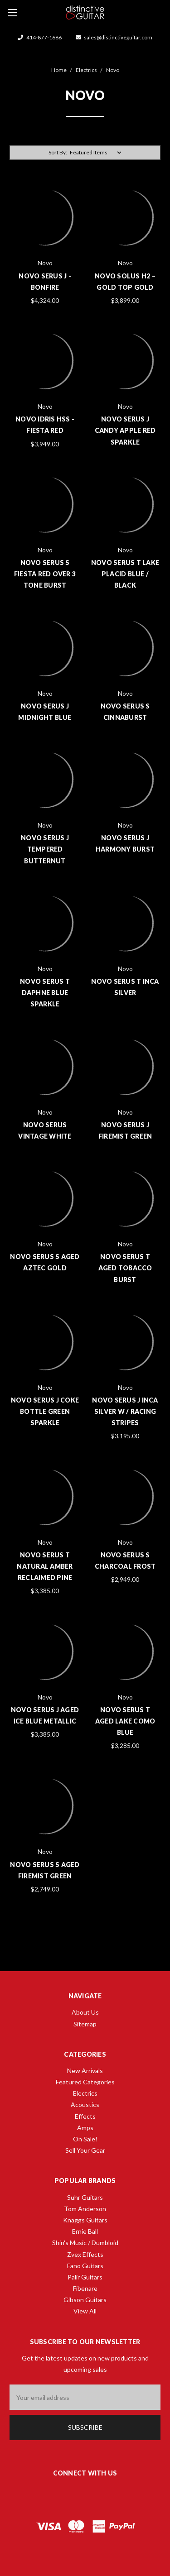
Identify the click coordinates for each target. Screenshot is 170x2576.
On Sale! (85, 2139)
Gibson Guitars (85, 2299)
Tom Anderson (85, 2208)
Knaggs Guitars (85, 2220)
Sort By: (58, 152)
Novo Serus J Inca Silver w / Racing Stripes (125, 1411)
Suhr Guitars (85, 2197)
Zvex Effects (85, 2254)
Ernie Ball (85, 2231)
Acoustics (85, 2104)
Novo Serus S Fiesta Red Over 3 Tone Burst (45, 574)
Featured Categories (85, 2082)
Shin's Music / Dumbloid (85, 2242)
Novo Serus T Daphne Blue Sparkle (45, 992)
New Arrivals (85, 2070)
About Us (85, 2012)
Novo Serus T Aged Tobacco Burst (125, 1268)
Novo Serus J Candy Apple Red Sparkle (125, 430)
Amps (85, 2127)
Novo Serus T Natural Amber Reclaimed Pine (45, 1566)
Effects (85, 2116)
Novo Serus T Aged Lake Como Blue (125, 1721)
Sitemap (85, 2024)
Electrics (85, 2093)
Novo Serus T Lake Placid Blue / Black (125, 574)
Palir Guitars (85, 2277)
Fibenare (85, 2288)
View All (85, 2311)
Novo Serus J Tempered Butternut (45, 849)
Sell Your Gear (85, 2150)
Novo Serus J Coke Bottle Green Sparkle (45, 1411)
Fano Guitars (85, 2266)
